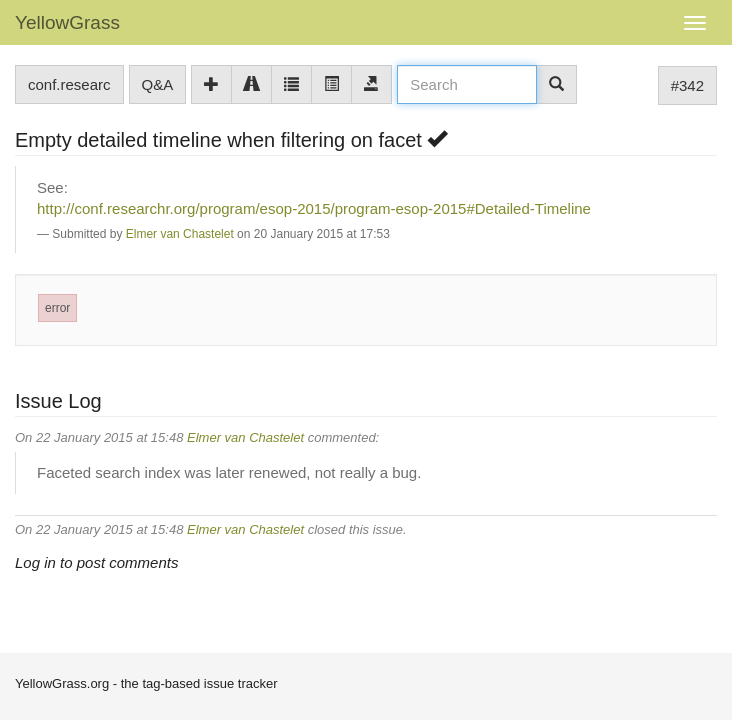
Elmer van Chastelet (180, 234)
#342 (687, 85)
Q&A (158, 84)
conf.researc (69, 84)
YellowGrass (67, 22)
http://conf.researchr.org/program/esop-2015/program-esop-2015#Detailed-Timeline (314, 208)
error (57, 308)
